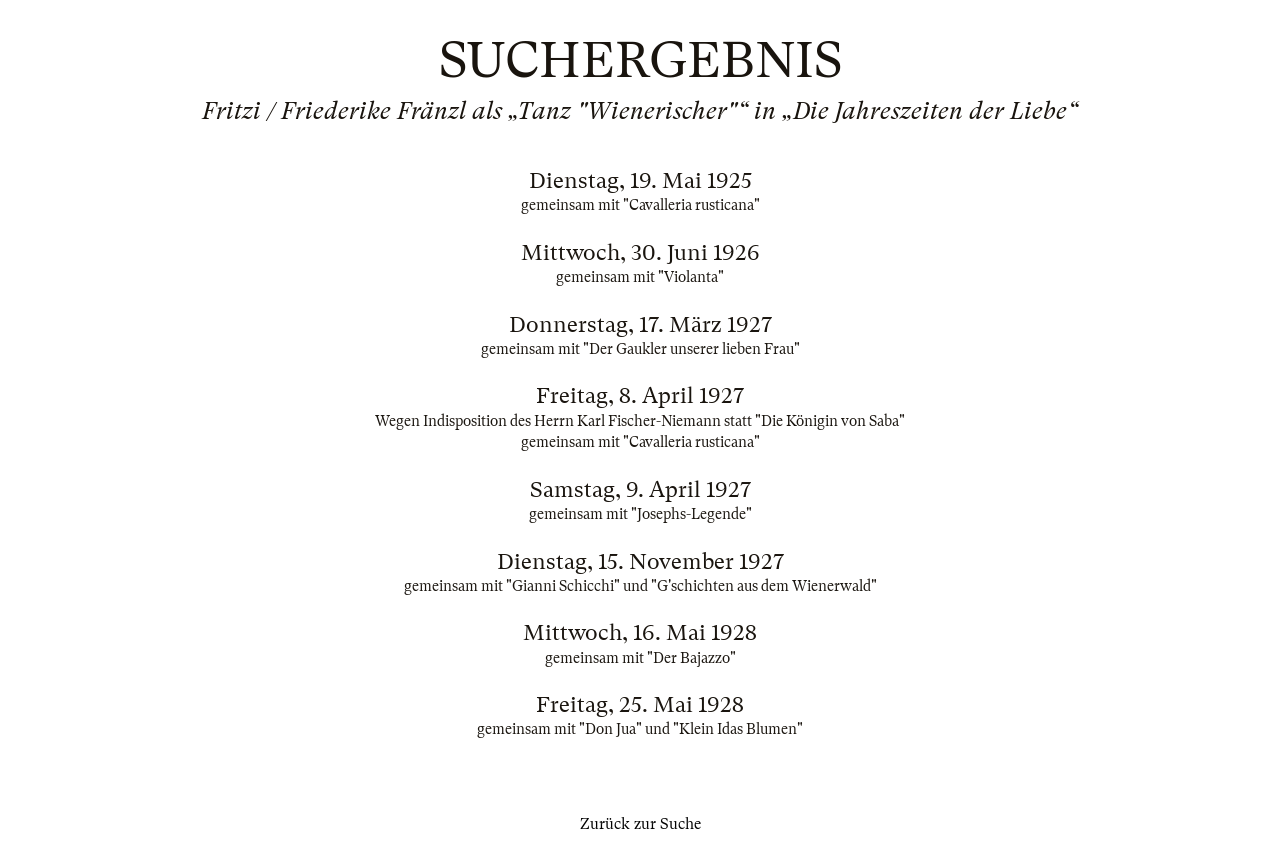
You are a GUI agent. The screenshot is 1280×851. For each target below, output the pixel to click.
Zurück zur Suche (640, 824)
